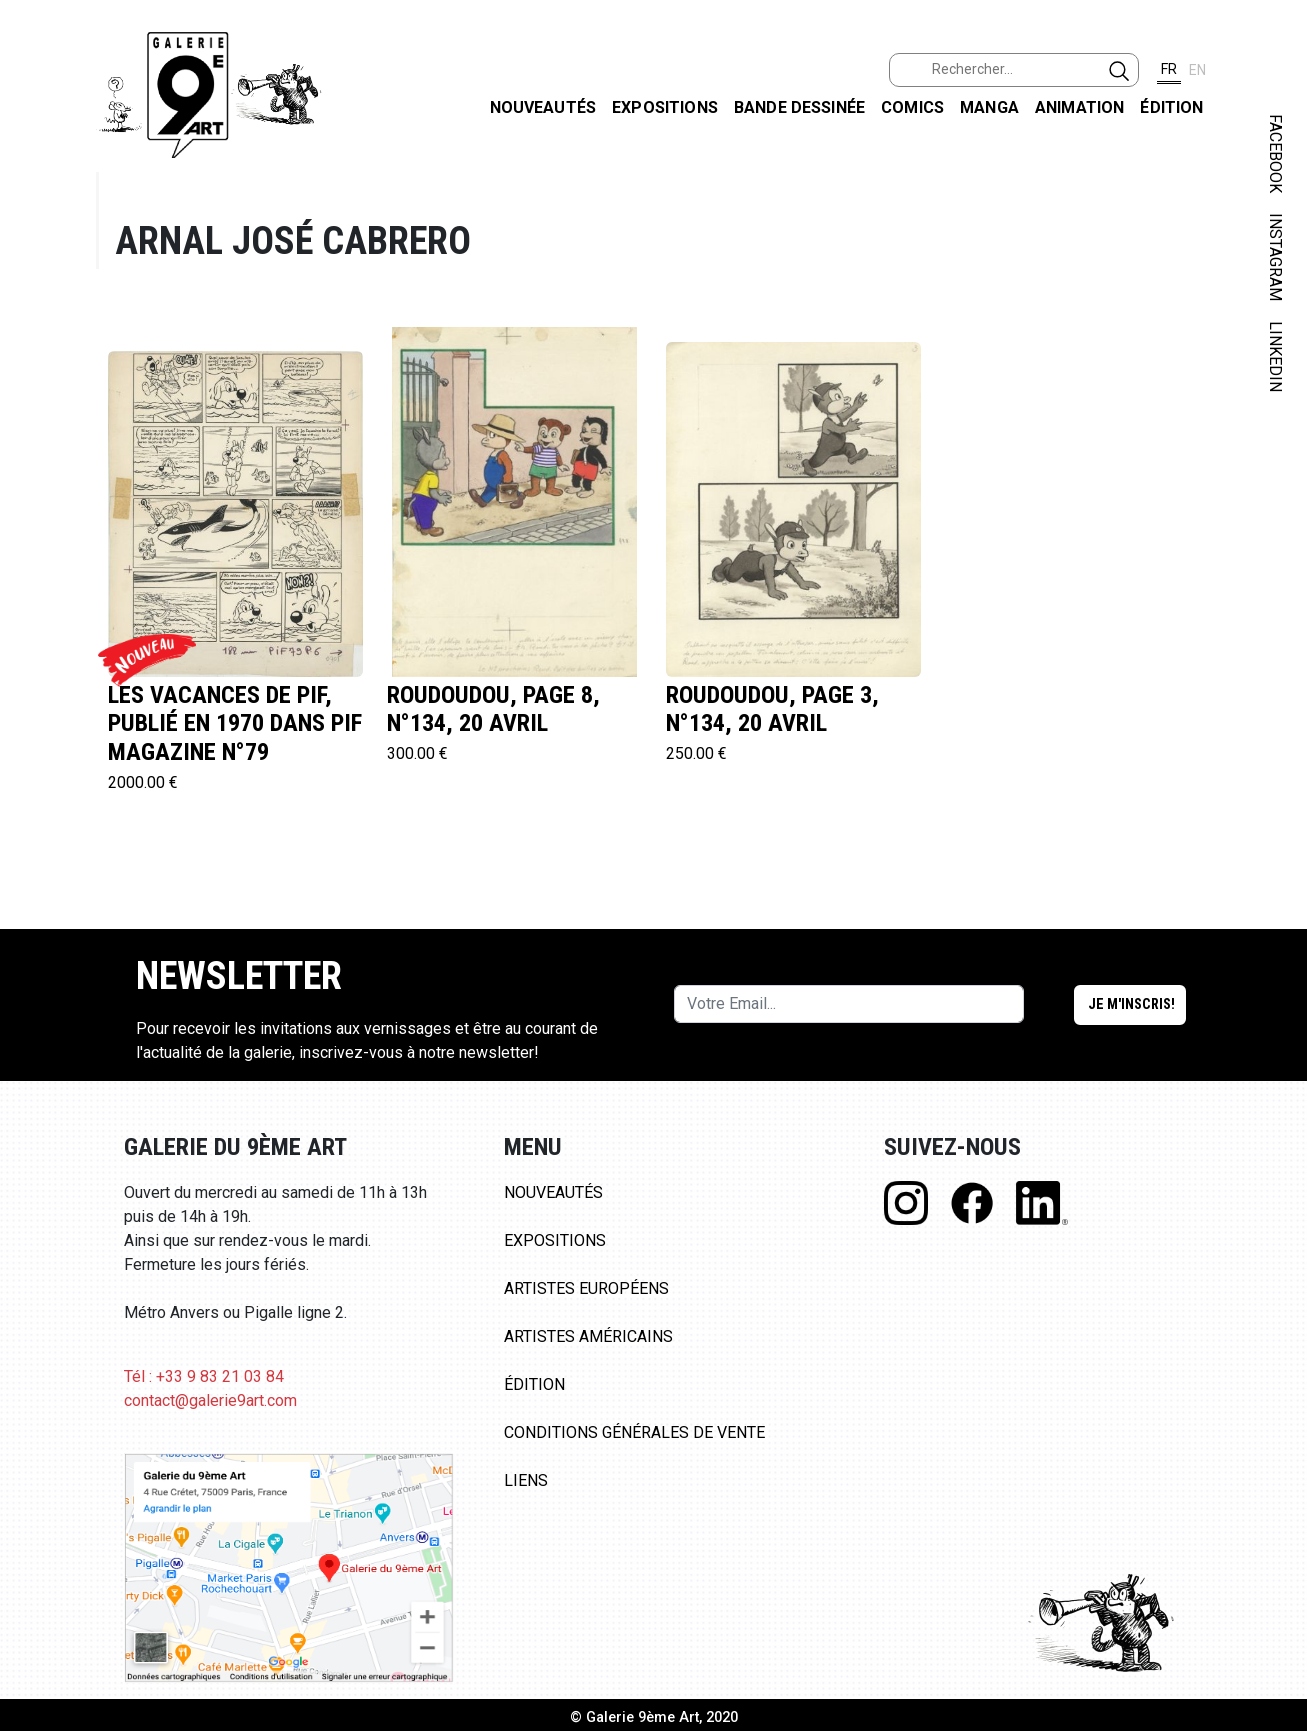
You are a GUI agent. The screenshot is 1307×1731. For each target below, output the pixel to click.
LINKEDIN (1275, 356)
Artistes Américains (588, 1336)
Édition (1171, 107)
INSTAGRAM (1275, 257)
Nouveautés (543, 107)
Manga (989, 107)
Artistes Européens (586, 1288)
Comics (912, 107)
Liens (526, 1480)
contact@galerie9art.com (210, 1400)
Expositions (665, 107)
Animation (1079, 107)
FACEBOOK (1275, 153)
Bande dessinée (799, 107)
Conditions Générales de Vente (634, 1432)
